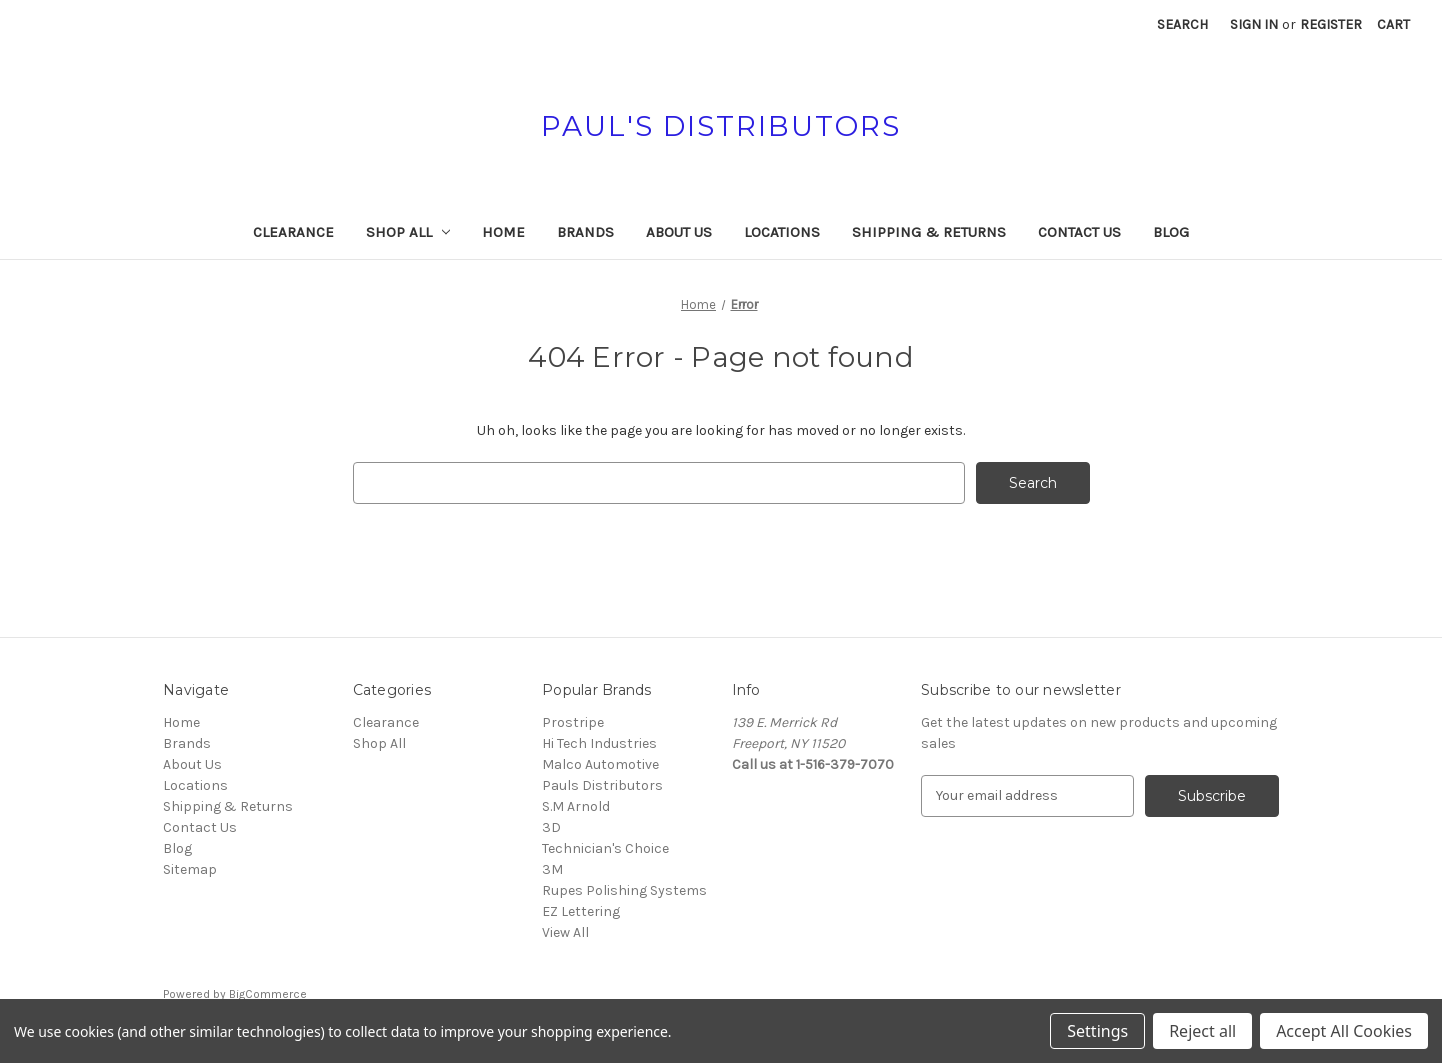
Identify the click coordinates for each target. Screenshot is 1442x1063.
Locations (782, 232)
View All (565, 932)
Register (1331, 24)
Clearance (293, 232)
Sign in (1254, 24)
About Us (679, 232)
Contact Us (1079, 232)
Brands (585, 232)
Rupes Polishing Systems (624, 890)
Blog (1171, 232)
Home (503, 232)
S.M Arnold (576, 806)
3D (551, 827)
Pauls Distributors (602, 785)
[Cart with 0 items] (1393, 24)
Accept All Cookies (1344, 1031)
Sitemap (190, 869)
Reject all (1202, 1031)
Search (1182, 24)
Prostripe (573, 722)
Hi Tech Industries (599, 743)
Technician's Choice (605, 848)
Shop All (408, 232)
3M (552, 869)
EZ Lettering (581, 911)
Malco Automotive (600, 764)
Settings (1097, 1031)
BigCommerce (268, 994)
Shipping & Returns (929, 232)
